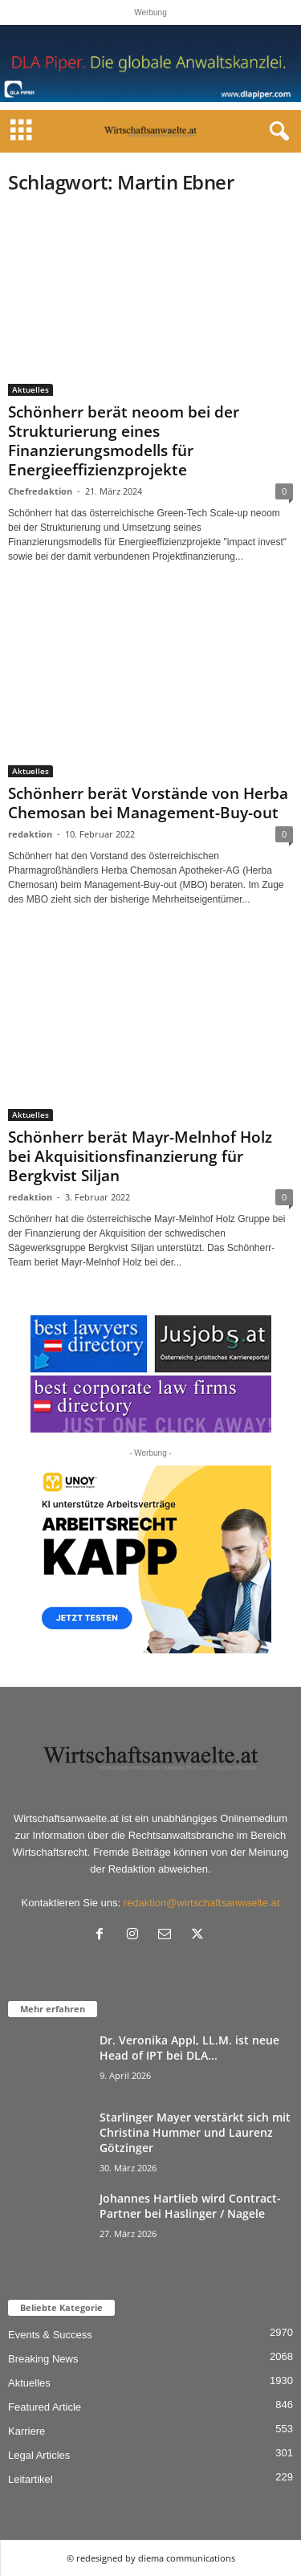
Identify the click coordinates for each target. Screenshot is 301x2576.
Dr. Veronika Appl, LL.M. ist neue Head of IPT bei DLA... (189, 2047)
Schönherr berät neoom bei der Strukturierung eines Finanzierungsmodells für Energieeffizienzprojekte (123, 440)
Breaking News (43, 2359)
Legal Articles (39, 2455)
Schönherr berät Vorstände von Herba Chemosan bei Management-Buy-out (148, 803)
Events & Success (50, 2335)
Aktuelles (30, 389)
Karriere (26, 2431)
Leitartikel (30, 2479)
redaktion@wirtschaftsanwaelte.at (202, 1903)
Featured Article (44, 2407)
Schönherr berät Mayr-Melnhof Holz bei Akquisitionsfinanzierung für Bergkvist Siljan (140, 1156)
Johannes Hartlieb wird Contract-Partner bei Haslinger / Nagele (190, 2206)
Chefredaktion (40, 491)
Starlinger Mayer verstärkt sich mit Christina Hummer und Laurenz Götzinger (195, 2132)
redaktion (30, 834)
